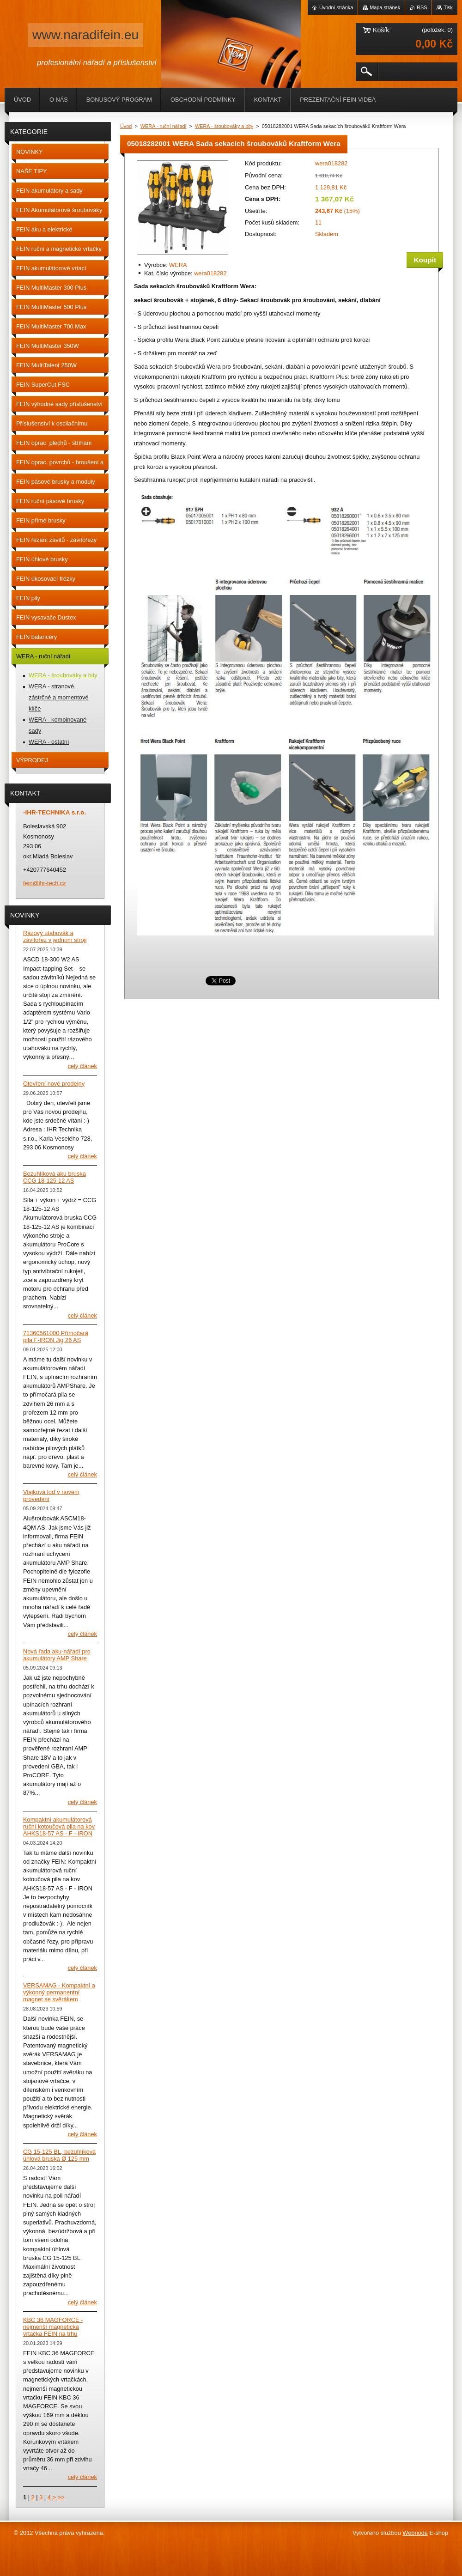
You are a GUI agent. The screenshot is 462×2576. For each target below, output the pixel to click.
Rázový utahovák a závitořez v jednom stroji (54, 936)
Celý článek (82, 1066)
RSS (422, 7)
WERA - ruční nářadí (163, 126)
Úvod (126, 126)
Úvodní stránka (336, 7)
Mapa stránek (385, 7)
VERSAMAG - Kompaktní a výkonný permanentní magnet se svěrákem (59, 1992)
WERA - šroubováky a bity (224, 126)
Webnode (415, 2532)
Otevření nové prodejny (54, 1083)
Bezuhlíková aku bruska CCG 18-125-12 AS (54, 1177)
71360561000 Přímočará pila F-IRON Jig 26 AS (55, 1336)
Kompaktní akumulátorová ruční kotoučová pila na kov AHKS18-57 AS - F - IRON (59, 1826)
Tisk (448, 7)
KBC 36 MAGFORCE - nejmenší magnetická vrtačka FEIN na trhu (53, 2326)
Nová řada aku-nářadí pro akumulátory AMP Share (57, 1655)
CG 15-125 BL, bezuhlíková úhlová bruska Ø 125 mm (59, 2155)
